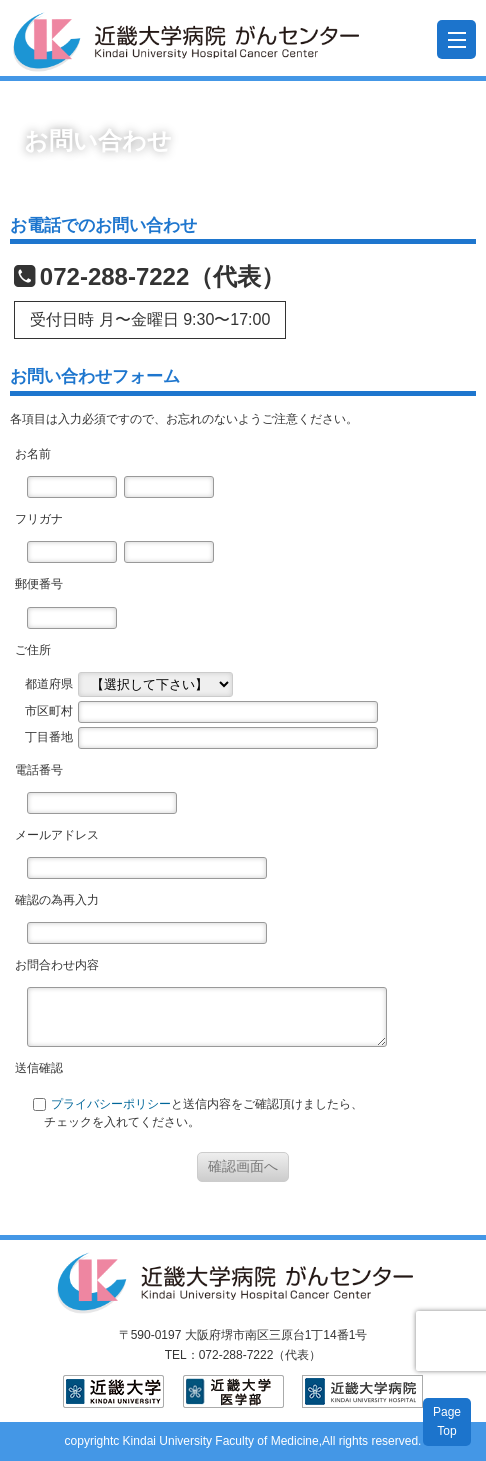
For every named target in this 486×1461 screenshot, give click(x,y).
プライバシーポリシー (111, 1104)
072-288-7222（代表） (162, 276)
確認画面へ (243, 1166)
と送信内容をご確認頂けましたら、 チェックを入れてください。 (197, 1113)
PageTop (447, 1421)
